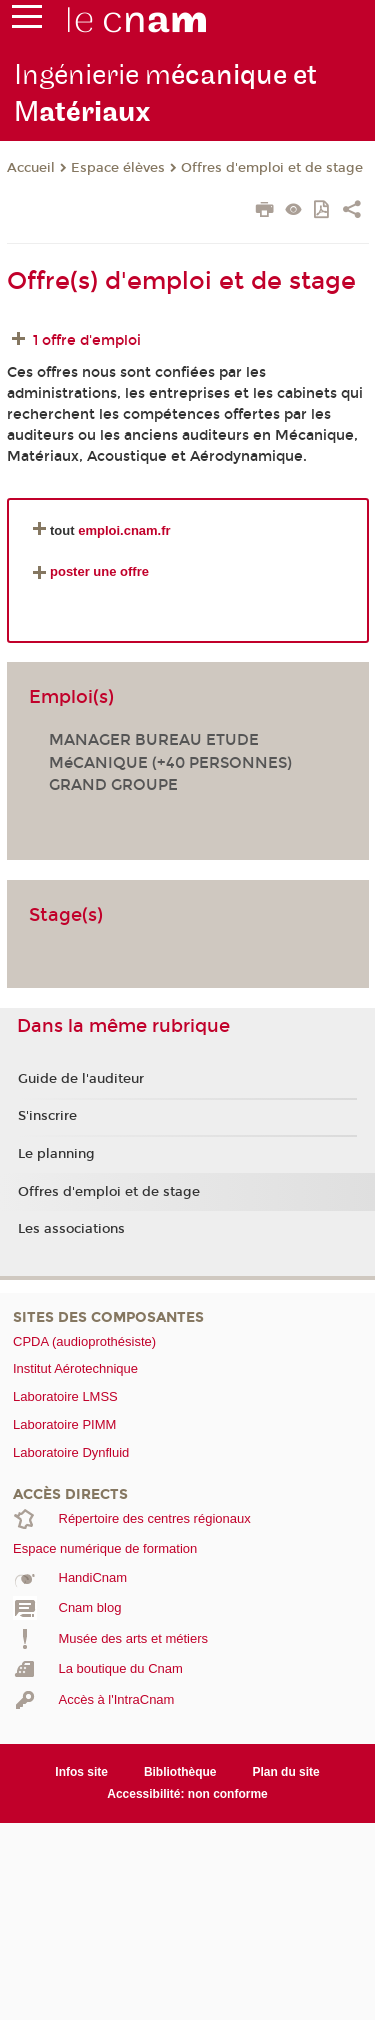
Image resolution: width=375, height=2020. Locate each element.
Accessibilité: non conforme (187, 1794)
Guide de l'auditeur (81, 1079)
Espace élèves (118, 168)
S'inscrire (47, 1116)
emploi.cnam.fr (124, 530)
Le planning (56, 1154)
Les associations (71, 1229)
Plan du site (285, 1772)
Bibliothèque (180, 1772)
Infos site (81, 1772)
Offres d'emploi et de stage (272, 168)
